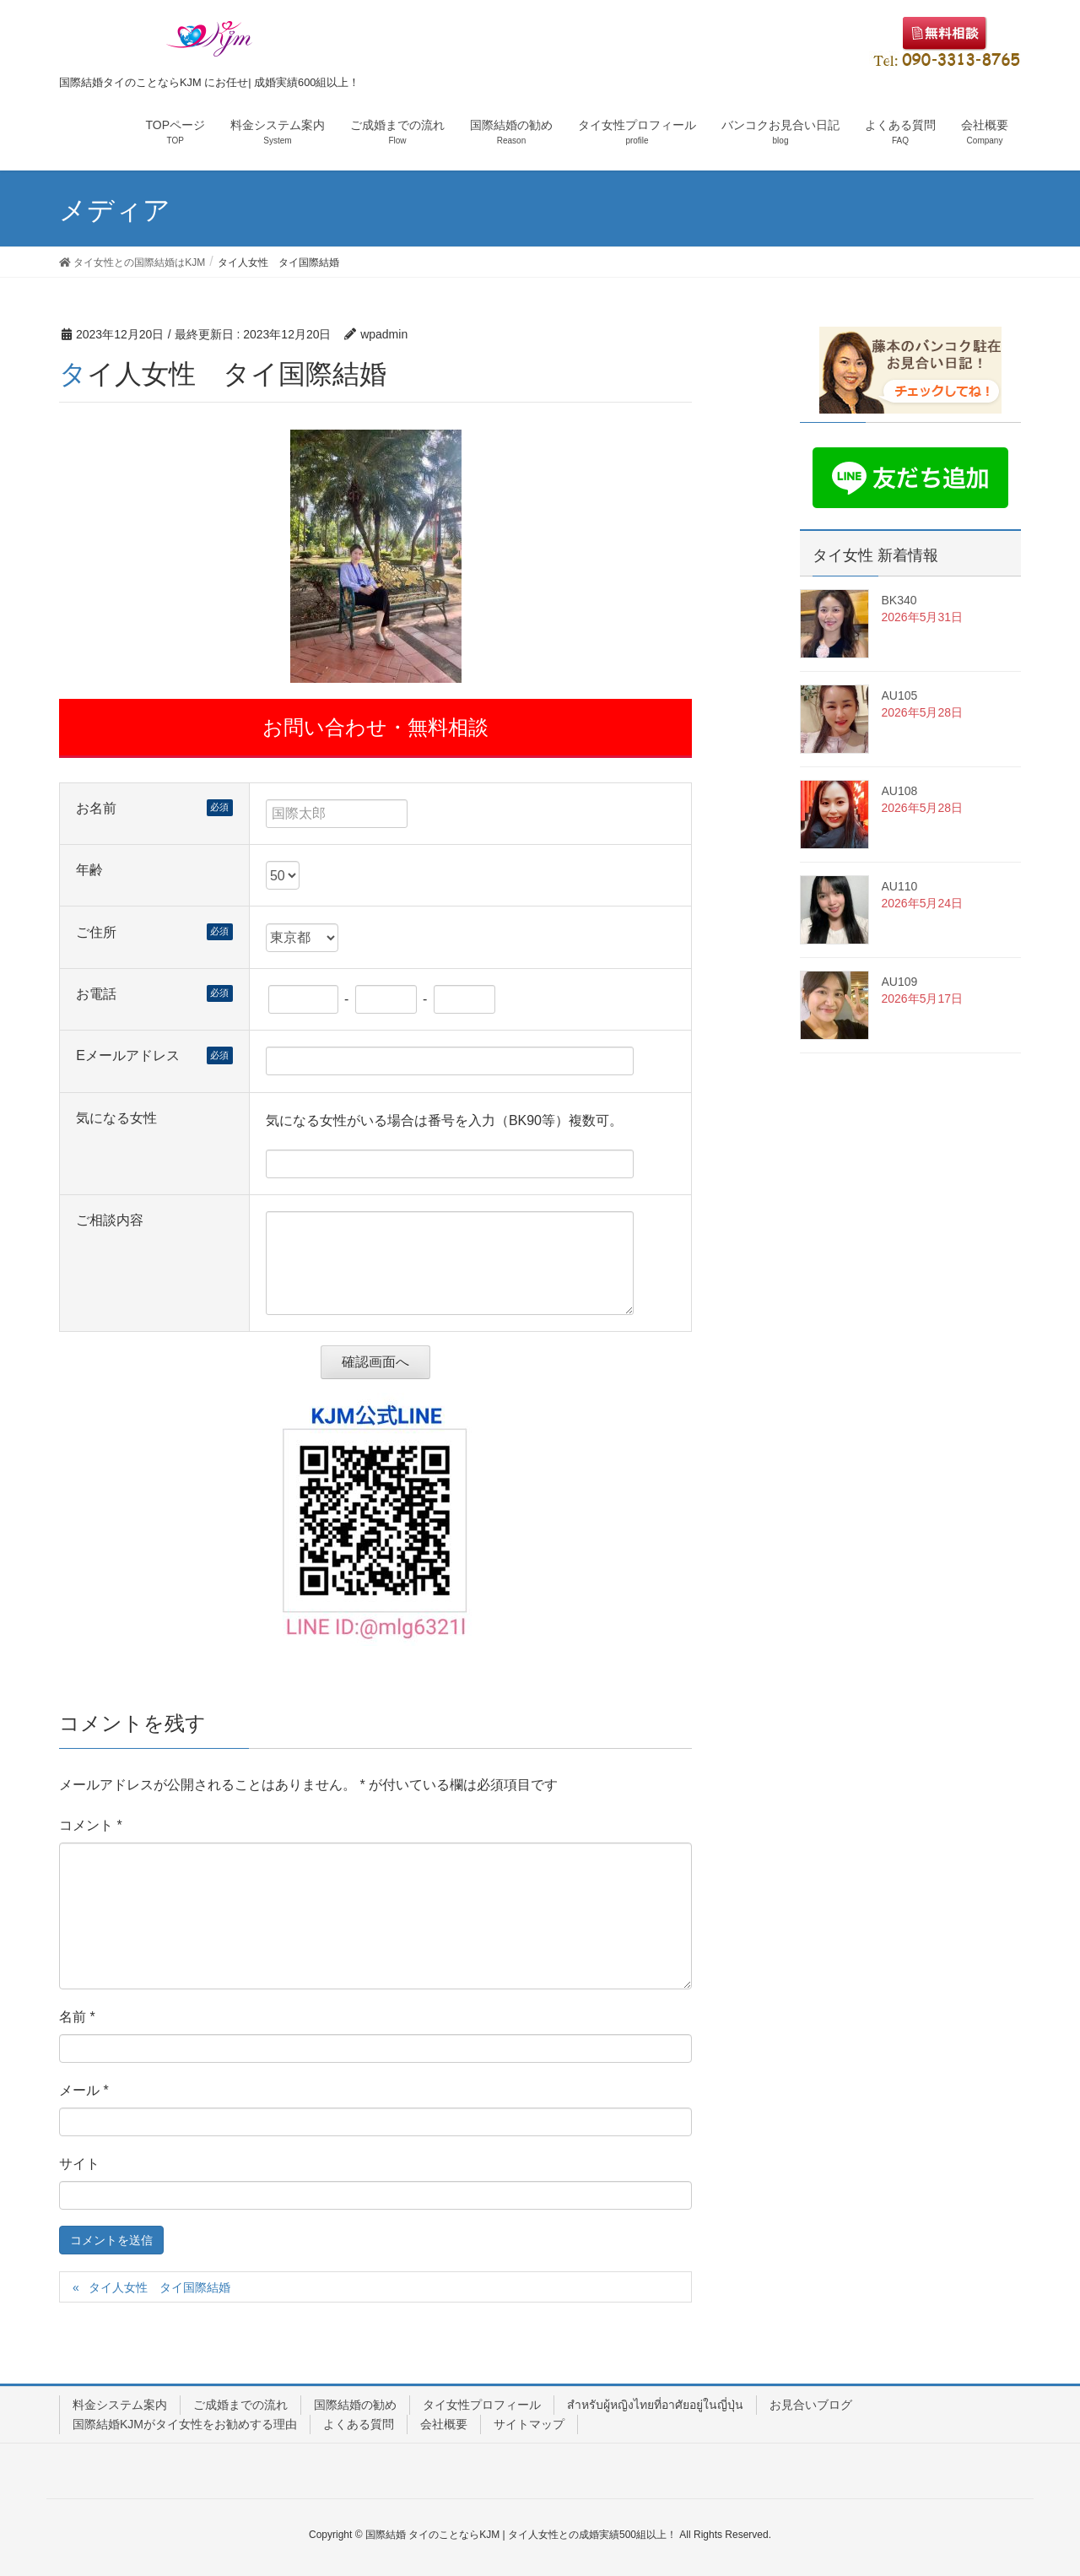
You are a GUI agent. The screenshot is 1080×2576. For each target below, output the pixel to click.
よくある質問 (358, 2424)
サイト (79, 2164)
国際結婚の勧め (355, 2404)
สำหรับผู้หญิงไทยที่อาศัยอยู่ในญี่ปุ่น (655, 2404)
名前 (77, 2017)
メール (84, 2090)
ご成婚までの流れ (240, 2404)
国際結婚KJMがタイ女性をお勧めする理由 (185, 2424)
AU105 (900, 695)
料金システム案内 (120, 2404)
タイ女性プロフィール (482, 2404)
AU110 (900, 886)
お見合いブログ (811, 2404)
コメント (90, 1825)
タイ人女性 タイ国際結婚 (159, 2287)
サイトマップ (529, 2424)
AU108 (900, 791)
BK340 (899, 600)
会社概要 (443, 2424)
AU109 (900, 981)
